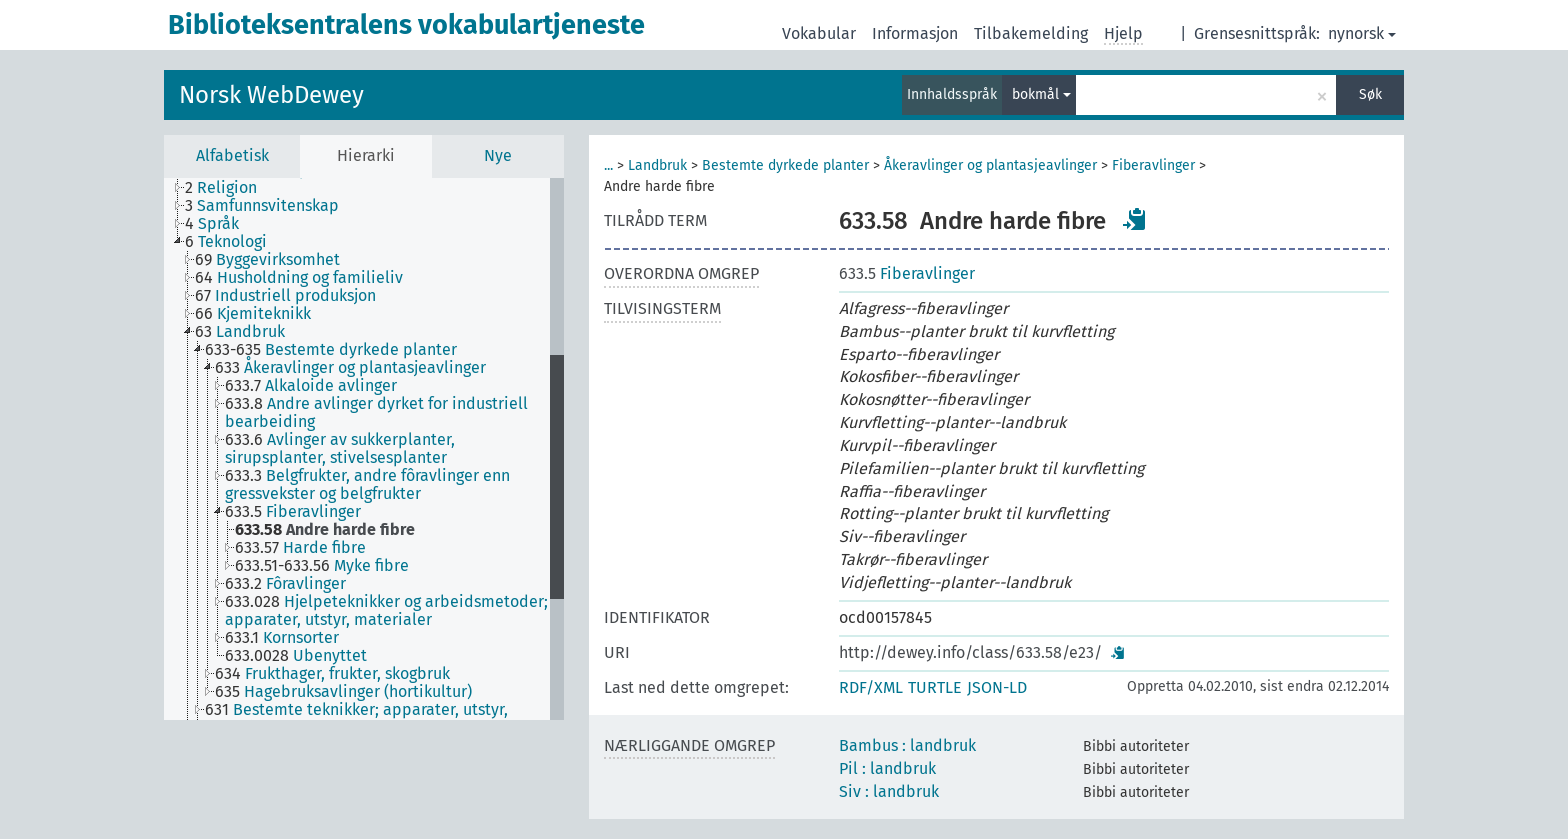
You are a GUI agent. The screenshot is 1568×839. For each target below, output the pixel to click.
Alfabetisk (232, 155)
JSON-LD (997, 687)
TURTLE (935, 687)
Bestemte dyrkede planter (785, 165)
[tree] (364, 449)
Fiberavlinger (1153, 165)
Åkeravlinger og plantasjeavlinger (990, 165)
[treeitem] (229, 188)
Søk (1370, 94)
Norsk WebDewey (271, 95)
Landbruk (657, 165)
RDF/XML (871, 687)
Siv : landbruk (889, 791)
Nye (498, 155)
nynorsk (1362, 33)
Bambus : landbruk (907, 745)
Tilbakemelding (1031, 33)
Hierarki (366, 155)
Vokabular (819, 33)
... (608, 165)
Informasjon (915, 33)
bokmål (1041, 94)
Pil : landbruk (887, 768)
